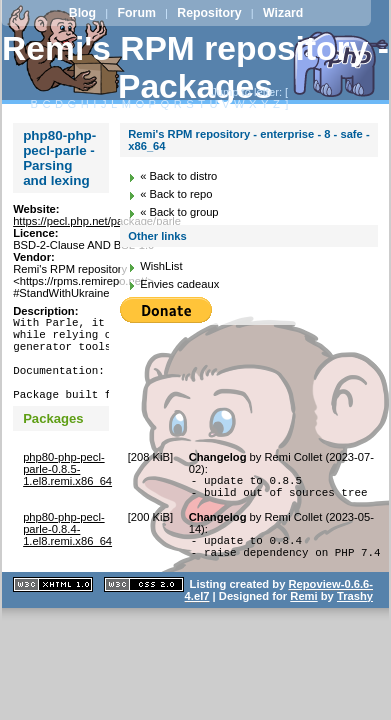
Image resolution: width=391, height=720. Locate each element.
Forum (137, 13)
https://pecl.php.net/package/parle (97, 221)
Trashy (355, 629)
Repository (209, 13)
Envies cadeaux (179, 284)
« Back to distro (178, 176)
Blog (82, 13)
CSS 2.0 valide (144, 617)
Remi (303, 629)
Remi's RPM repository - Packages (195, 67)
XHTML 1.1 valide (53, 617)
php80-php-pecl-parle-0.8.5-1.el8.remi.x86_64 (67, 490)
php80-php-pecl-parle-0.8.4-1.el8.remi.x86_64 (67, 556)
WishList (161, 266)
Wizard (283, 13)
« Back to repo (176, 194)
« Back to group (179, 212)
